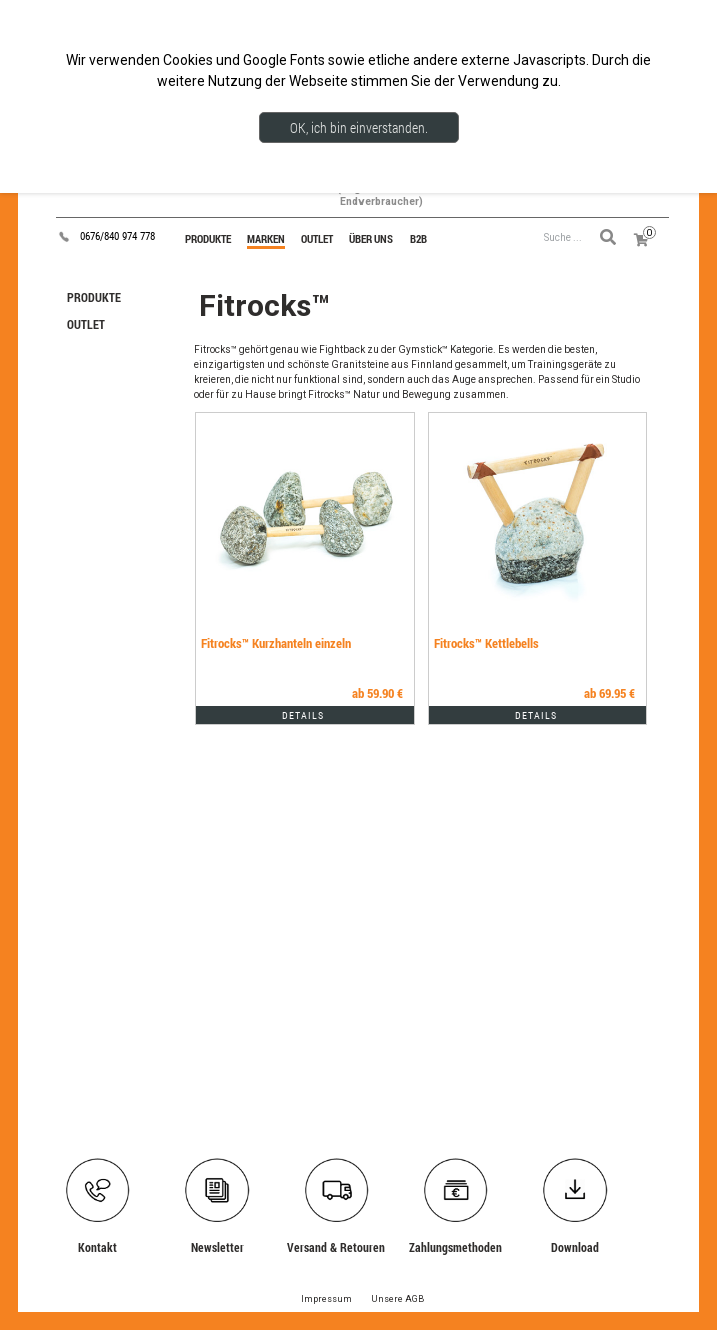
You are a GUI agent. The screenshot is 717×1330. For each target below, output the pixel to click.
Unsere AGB (397, 1299)
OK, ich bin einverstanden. (359, 127)
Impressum (326, 1299)
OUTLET (86, 324)
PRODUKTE (94, 297)
